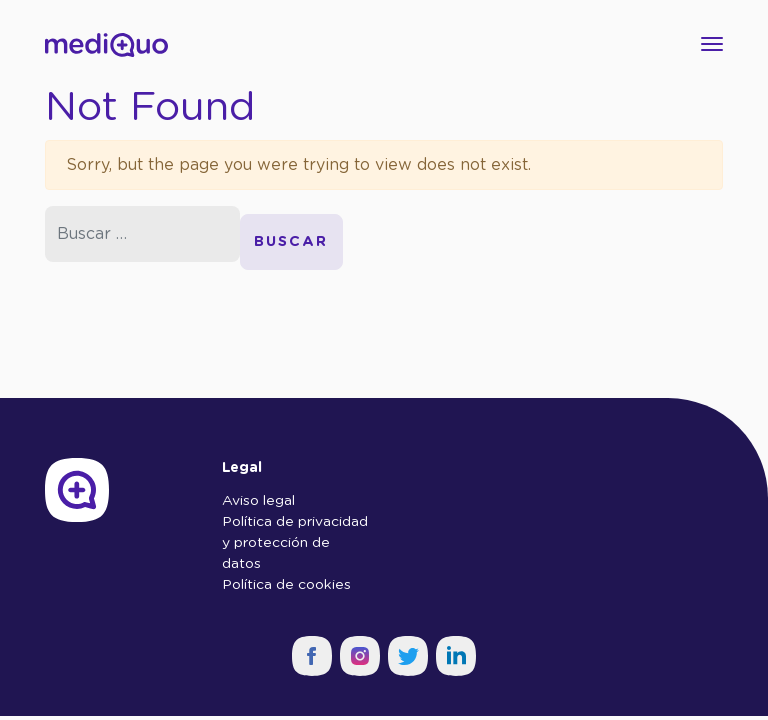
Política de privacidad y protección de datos (295, 543)
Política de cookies (286, 585)
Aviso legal (258, 501)
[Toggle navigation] (706, 44)
